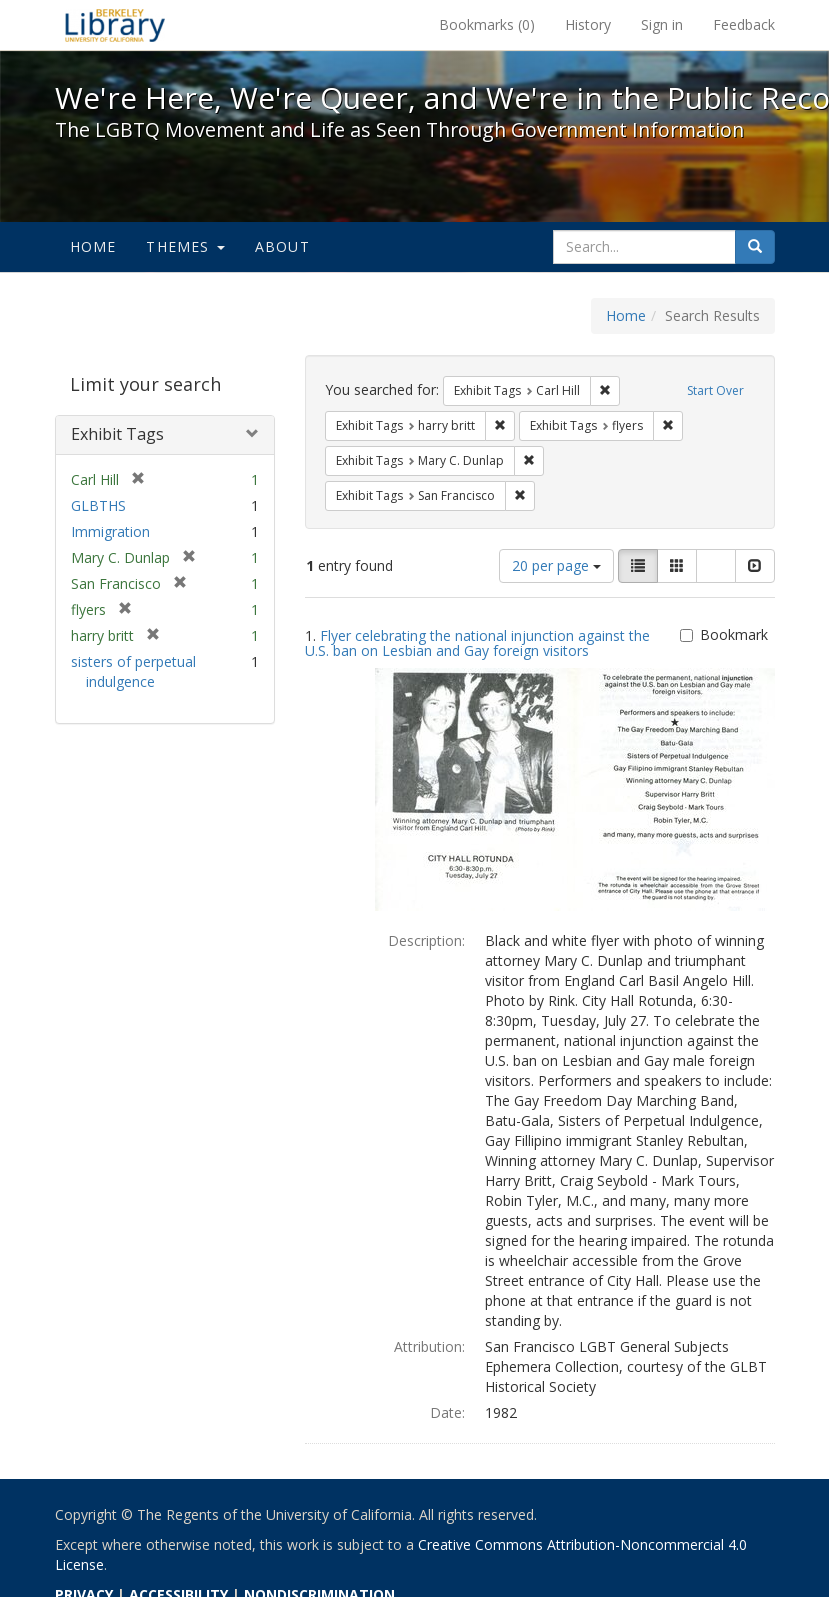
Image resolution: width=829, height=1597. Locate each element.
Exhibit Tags (117, 434)
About (282, 246)
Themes (185, 246)
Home (93, 246)
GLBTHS (98, 505)
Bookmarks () (487, 24)
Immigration (110, 531)
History (588, 24)
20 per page (556, 565)
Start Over (715, 390)
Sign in (662, 24)
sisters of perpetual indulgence (133, 671)
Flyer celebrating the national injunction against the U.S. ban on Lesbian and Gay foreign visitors (477, 643)
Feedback (744, 24)
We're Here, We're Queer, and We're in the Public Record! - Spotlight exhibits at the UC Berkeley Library (115, 25)
